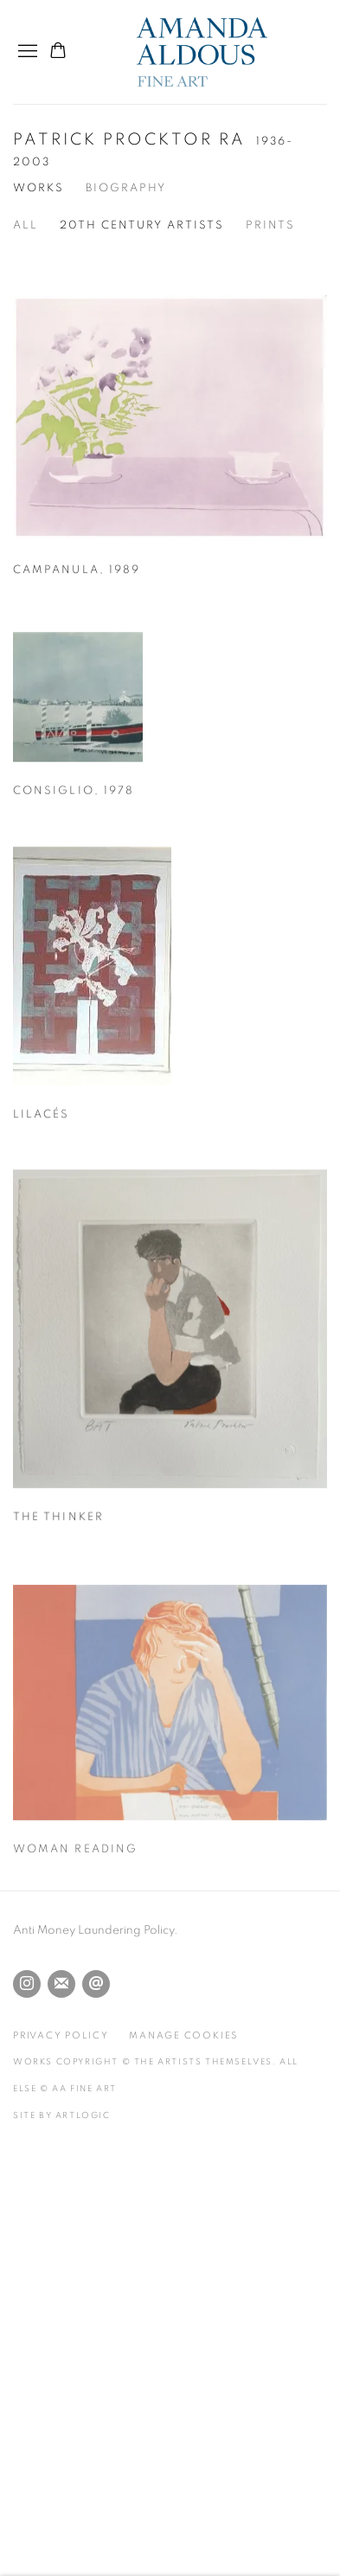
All (25, 225)
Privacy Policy (61, 2035)
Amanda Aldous (232, 52)
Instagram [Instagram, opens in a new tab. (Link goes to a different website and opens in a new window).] (27, 1984)
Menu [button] (26, 52)
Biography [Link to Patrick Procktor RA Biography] (126, 188)
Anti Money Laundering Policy (93, 1930)
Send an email (96, 1984)
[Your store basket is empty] (58, 52)
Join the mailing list (61, 1984)
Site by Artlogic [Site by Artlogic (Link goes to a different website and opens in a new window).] (62, 2115)
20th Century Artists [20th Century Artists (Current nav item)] (142, 225)
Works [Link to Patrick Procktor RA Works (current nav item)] (38, 188)
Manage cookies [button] (183, 2035)
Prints (270, 225)
